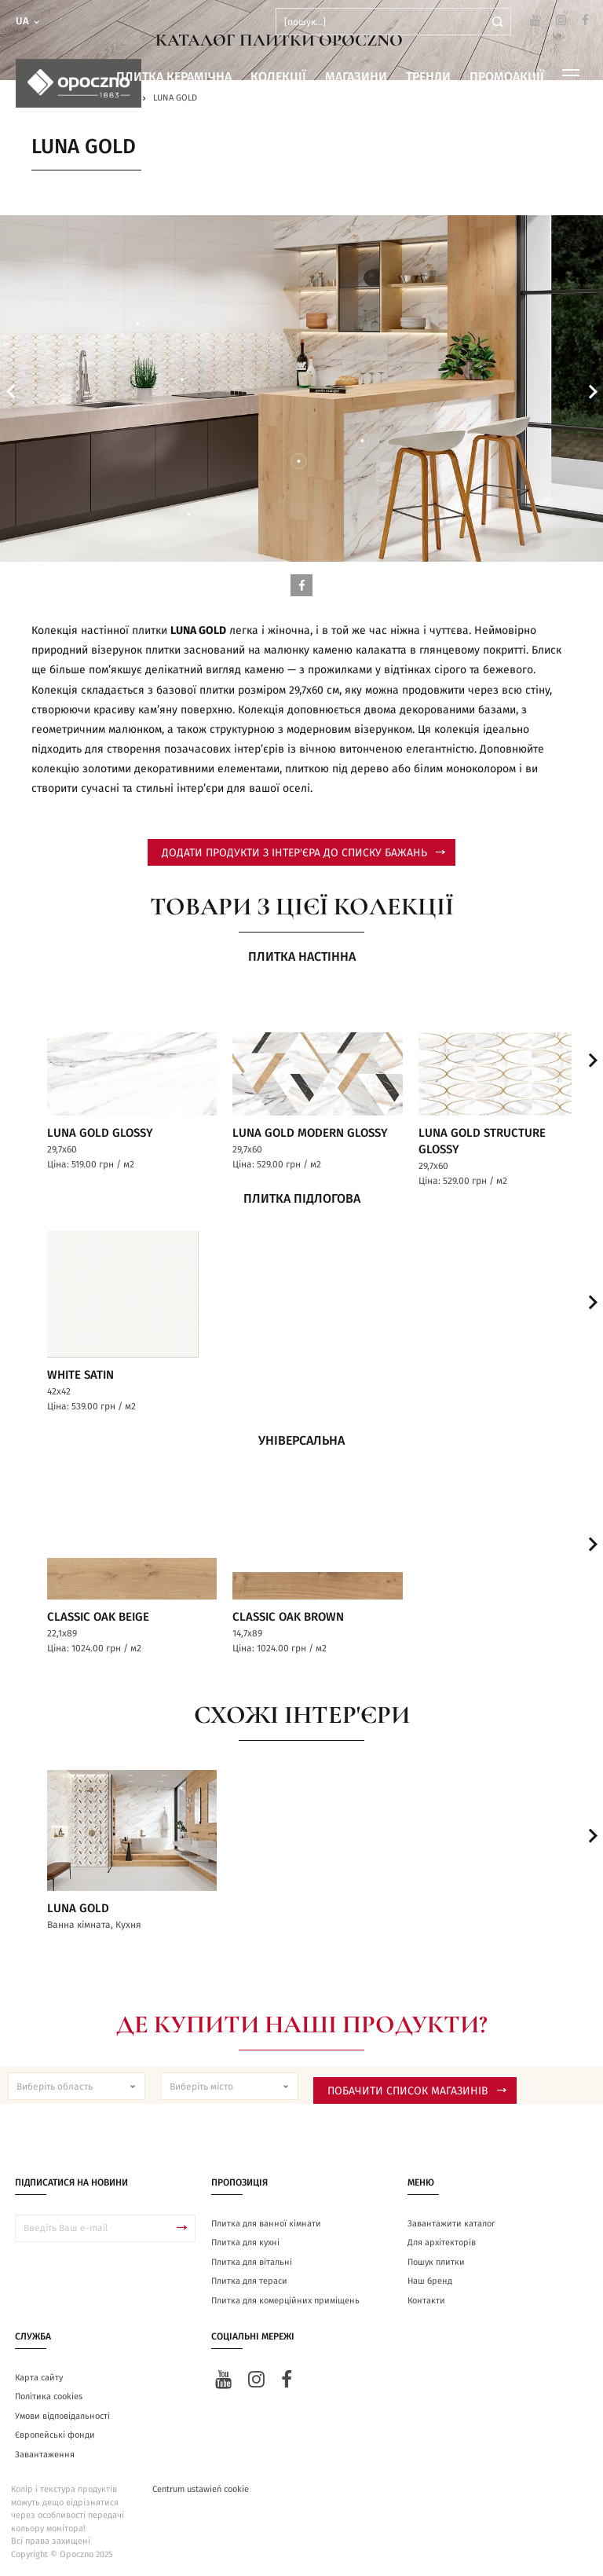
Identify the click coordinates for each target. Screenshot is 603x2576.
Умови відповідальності (62, 2415)
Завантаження (45, 2454)
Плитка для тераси (249, 2280)
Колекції (278, 77)
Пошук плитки (436, 2261)
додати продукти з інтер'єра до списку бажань (303, 853)
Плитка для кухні (245, 2241)
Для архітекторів (441, 2241)
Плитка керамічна (174, 77)
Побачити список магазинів (416, 2090)
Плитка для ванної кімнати (266, 2223)
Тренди (428, 77)
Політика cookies (48, 2395)
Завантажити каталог (451, 2223)
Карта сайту (39, 2377)
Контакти (426, 2300)
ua (29, 21)
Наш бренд (429, 2280)
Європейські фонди (55, 2434)
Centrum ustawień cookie (200, 2488)
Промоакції (507, 77)
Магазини (356, 77)
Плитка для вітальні (251, 2261)
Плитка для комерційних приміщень (285, 2300)
